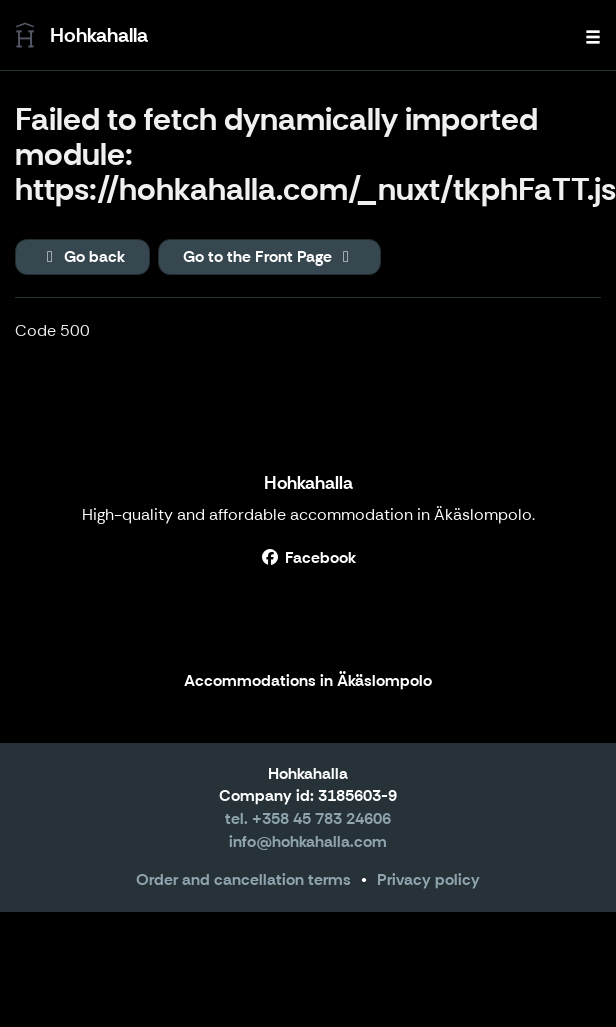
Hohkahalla (308, 483)
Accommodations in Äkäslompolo (308, 681)
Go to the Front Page (269, 256)
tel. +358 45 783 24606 (308, 818)
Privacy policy (428, 879)
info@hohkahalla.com (308, 841)
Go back (82, 256)
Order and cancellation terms (243, 879)
